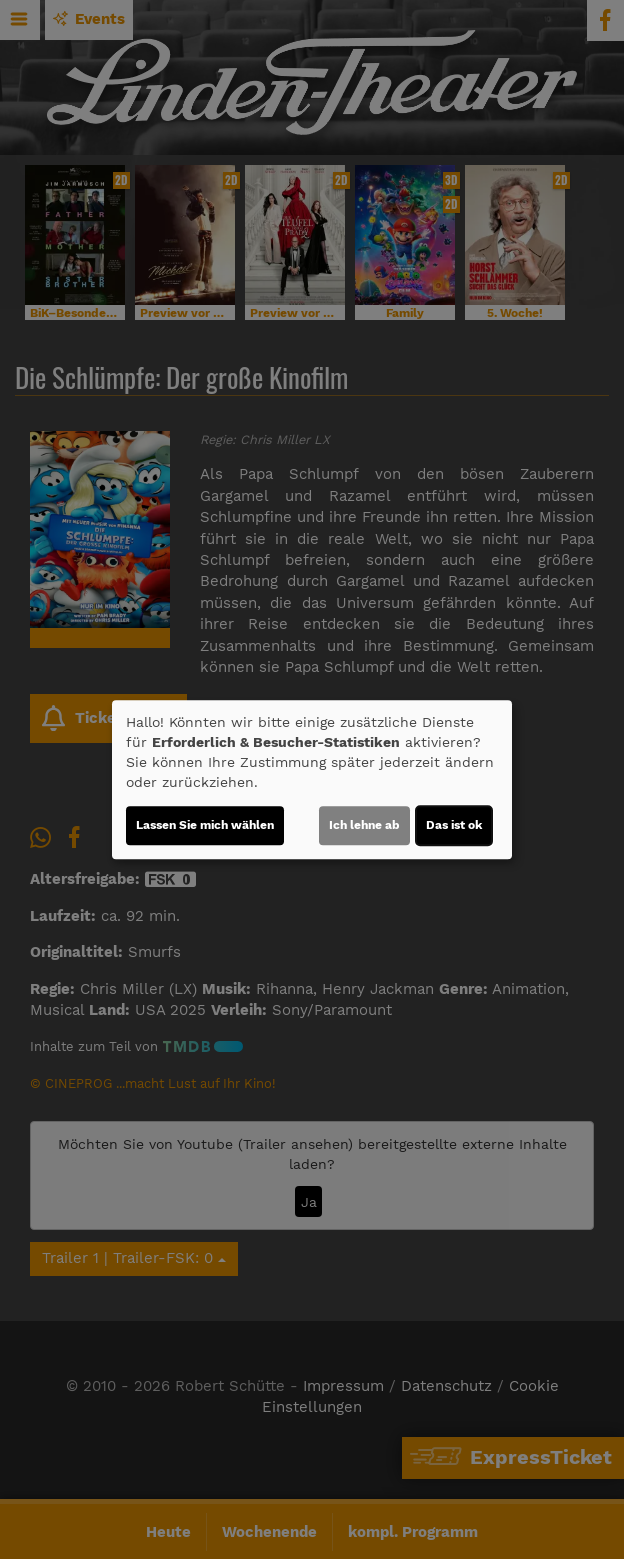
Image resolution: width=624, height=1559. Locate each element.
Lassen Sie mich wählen (205, 825)
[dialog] (312, 780)
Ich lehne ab (364, 825)
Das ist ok (454, 825)
